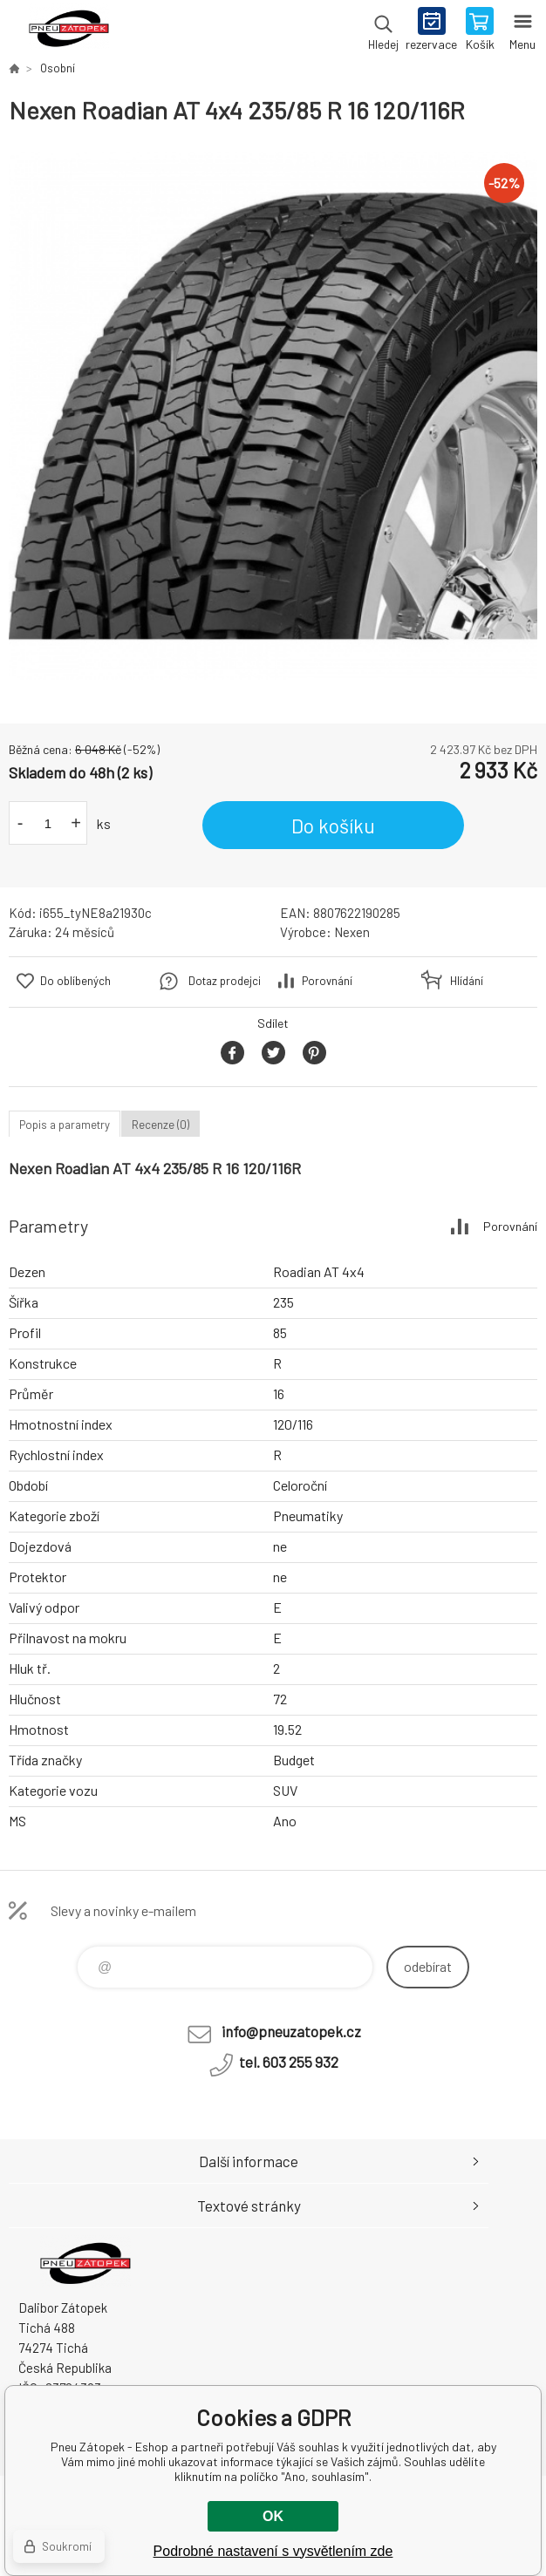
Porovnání (327, 981)
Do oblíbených (75, 981)
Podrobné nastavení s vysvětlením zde (273, 2551)
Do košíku (333, 825)
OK (273, 2516)
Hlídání (466, 981)
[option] (273, 416)
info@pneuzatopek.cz (291, 2031)
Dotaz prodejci (224, 981)
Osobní (57, 68)
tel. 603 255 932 (288, 2061)
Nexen (352, 932)
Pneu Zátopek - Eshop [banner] (68, 30)
